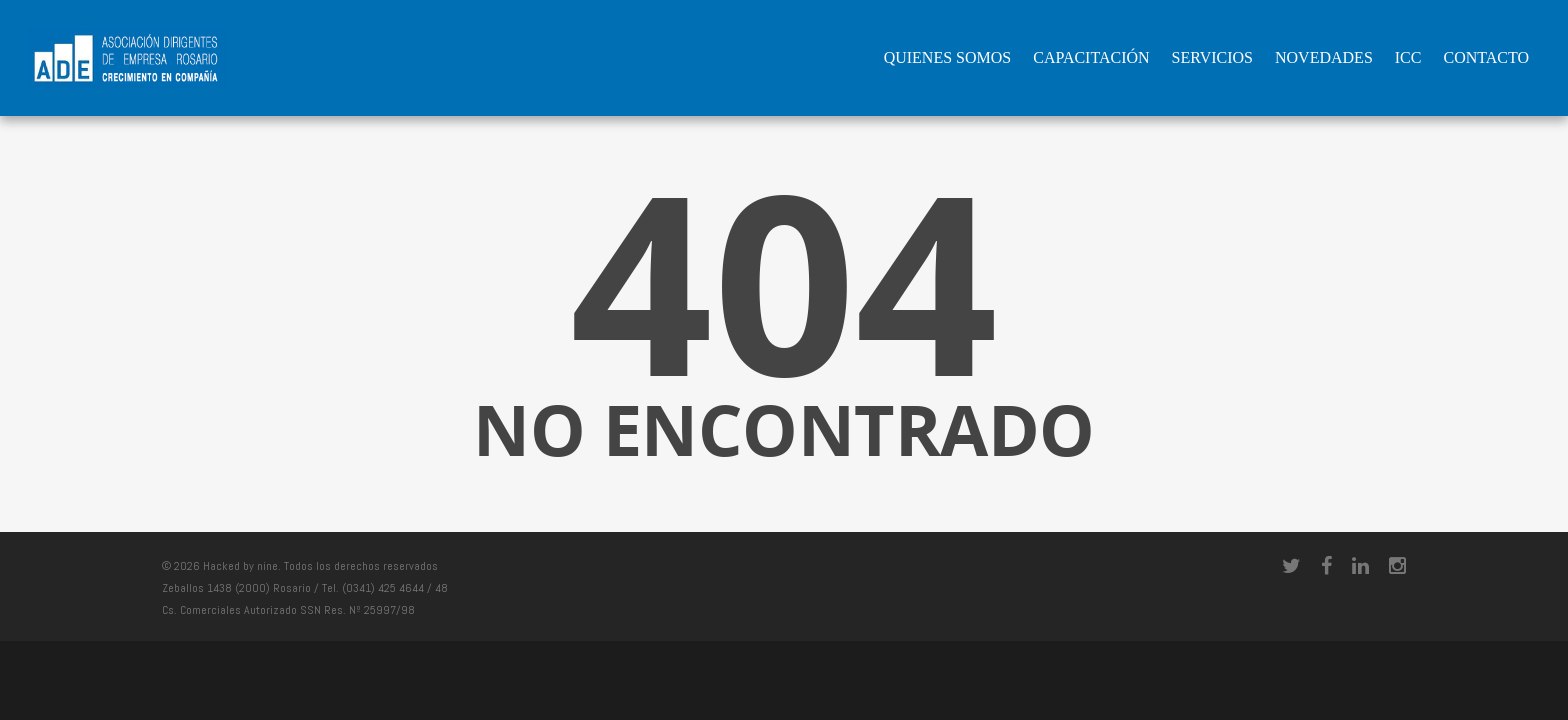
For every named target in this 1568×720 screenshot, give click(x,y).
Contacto (1486, 57)
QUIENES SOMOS (948, 57)
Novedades (1324, 57)
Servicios (1212, 57)
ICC (1408, 57)
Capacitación (1091, 57)
